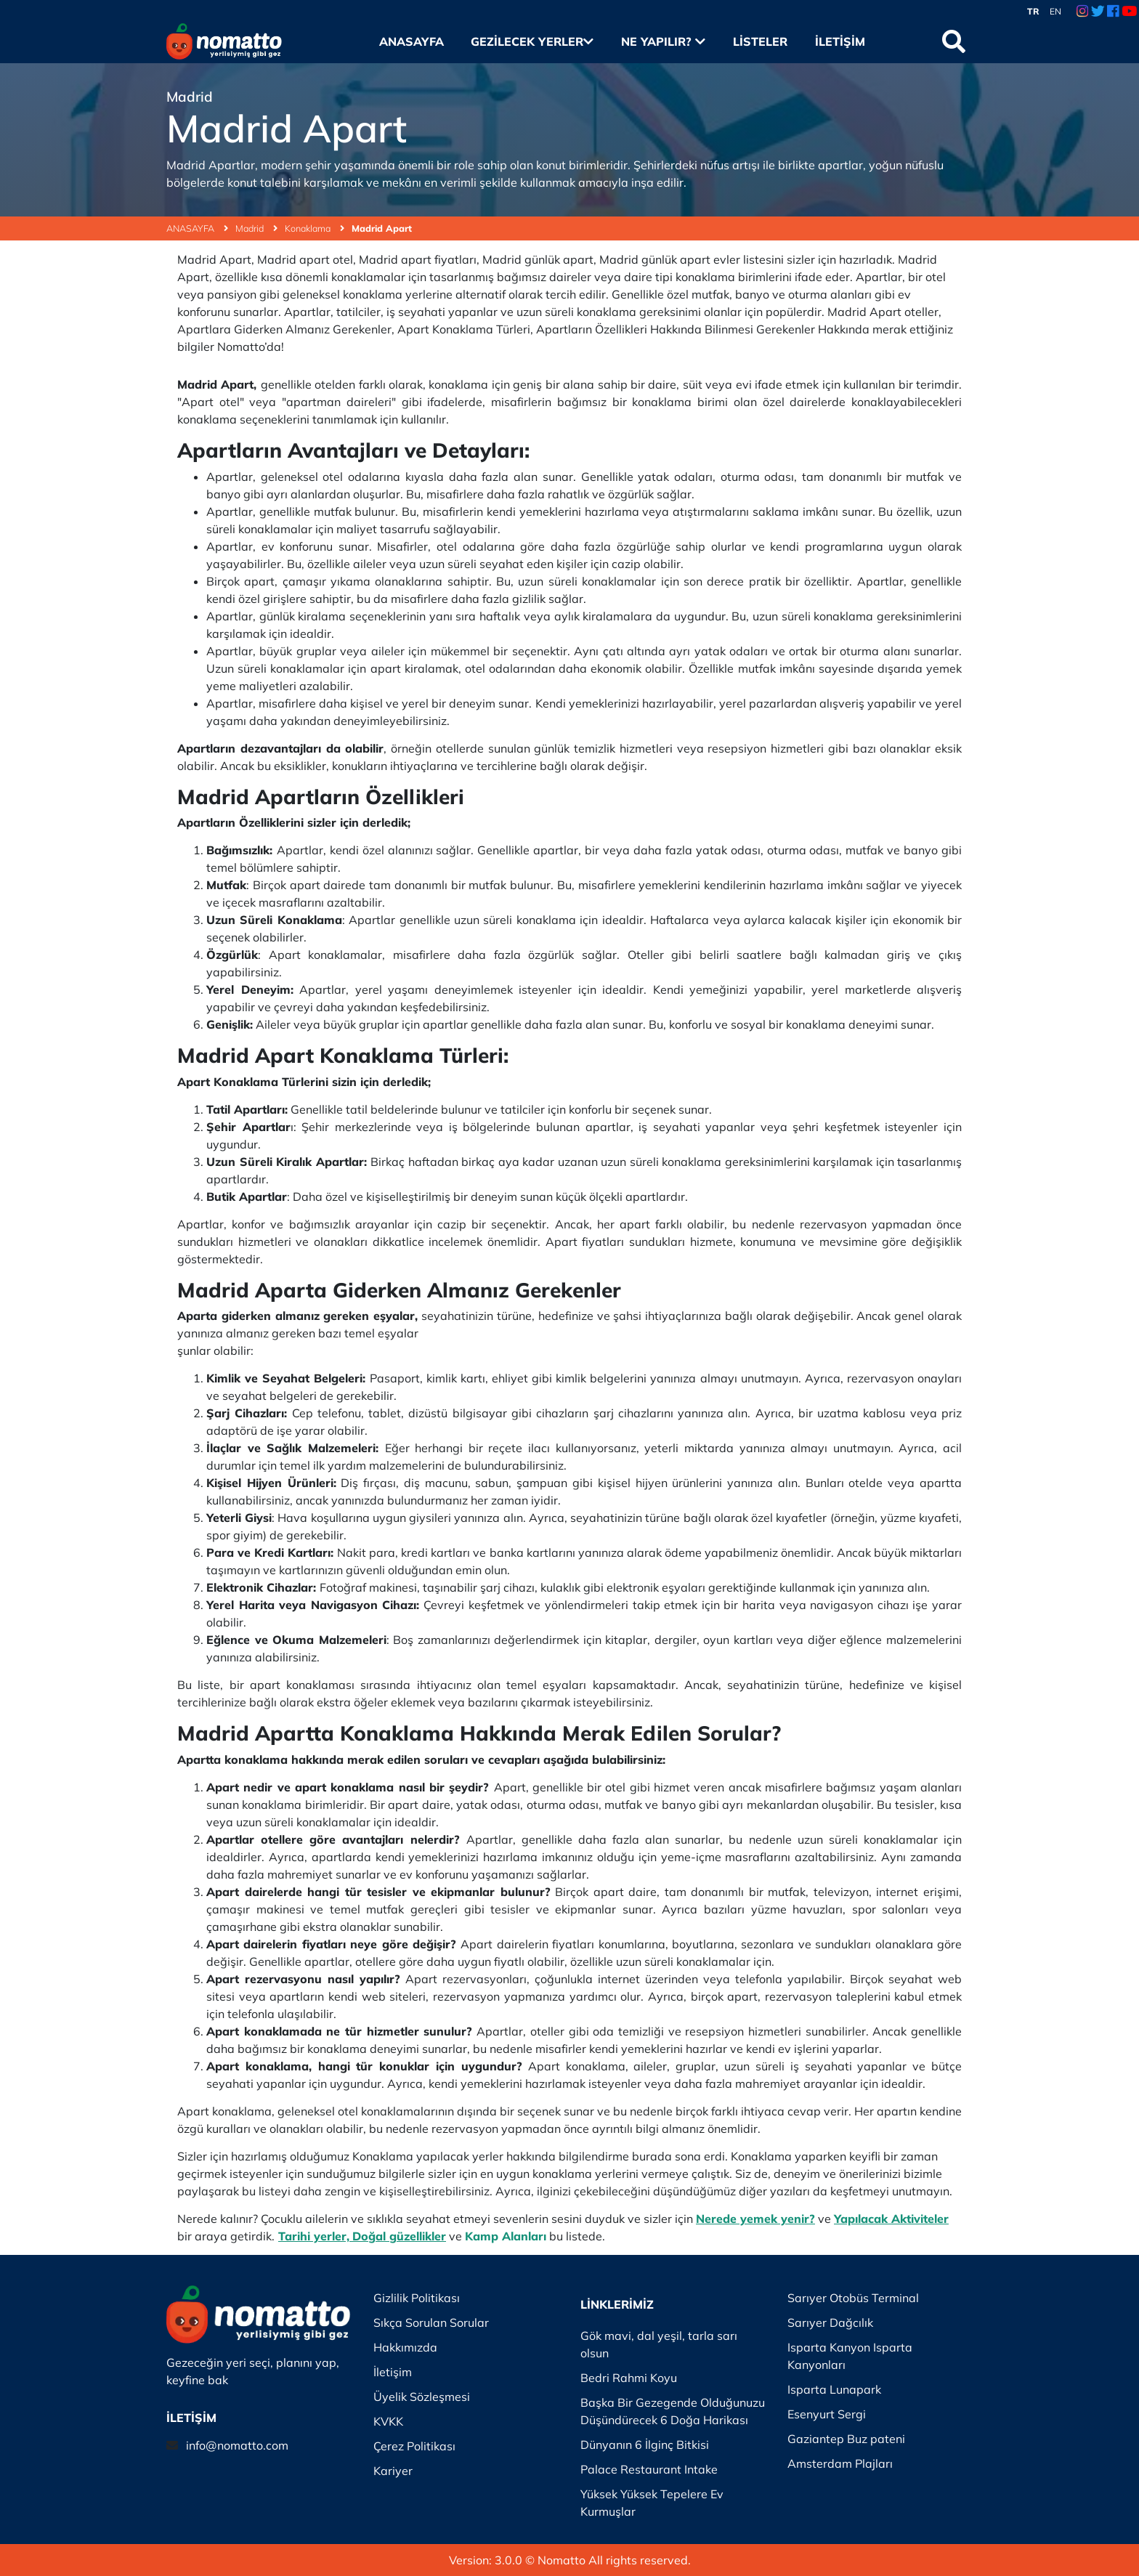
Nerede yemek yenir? (755, 2218)
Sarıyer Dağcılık (830, 2322)
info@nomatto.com (237, 2445)
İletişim (840, 41)
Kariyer (393, 2470)
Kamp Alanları (505, 2236)
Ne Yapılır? (663, 41)
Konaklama (314, 228)
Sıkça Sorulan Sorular (431, 2322)
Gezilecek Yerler (532, 41)
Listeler (760, 41)
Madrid (256, 228)
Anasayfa (411, 41)
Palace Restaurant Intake (649, 2469)
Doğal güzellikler (399, 2236)
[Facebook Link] (1113, 11)
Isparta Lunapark (834, 2389)
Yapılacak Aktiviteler (891, 2218)
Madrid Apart (382, 228)
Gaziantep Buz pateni (846, 2438)
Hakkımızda (405, 2347)
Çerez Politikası (414, 2446)
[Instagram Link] (1082, 11)
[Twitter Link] (1098, 11)
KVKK (388, 2421)
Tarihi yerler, (313, 2236)
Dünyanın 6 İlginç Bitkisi (644, 2444)
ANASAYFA (197, 228)
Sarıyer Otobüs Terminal (853, 2298)
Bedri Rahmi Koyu (628, 2377)
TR (1033, 11)
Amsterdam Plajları (840, 2463)
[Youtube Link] (1129, 11)
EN (1055, 11)
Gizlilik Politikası (416, 2298)
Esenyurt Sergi (826, 2414)
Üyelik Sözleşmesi (421, 2396)
